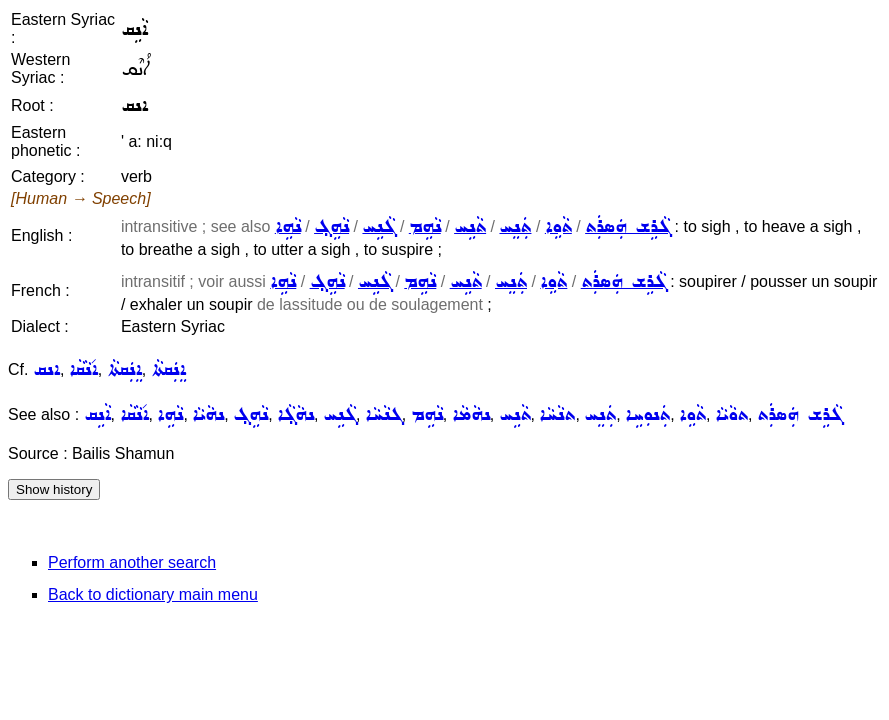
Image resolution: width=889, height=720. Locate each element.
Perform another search (132, 562)
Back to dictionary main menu (153, 594)
